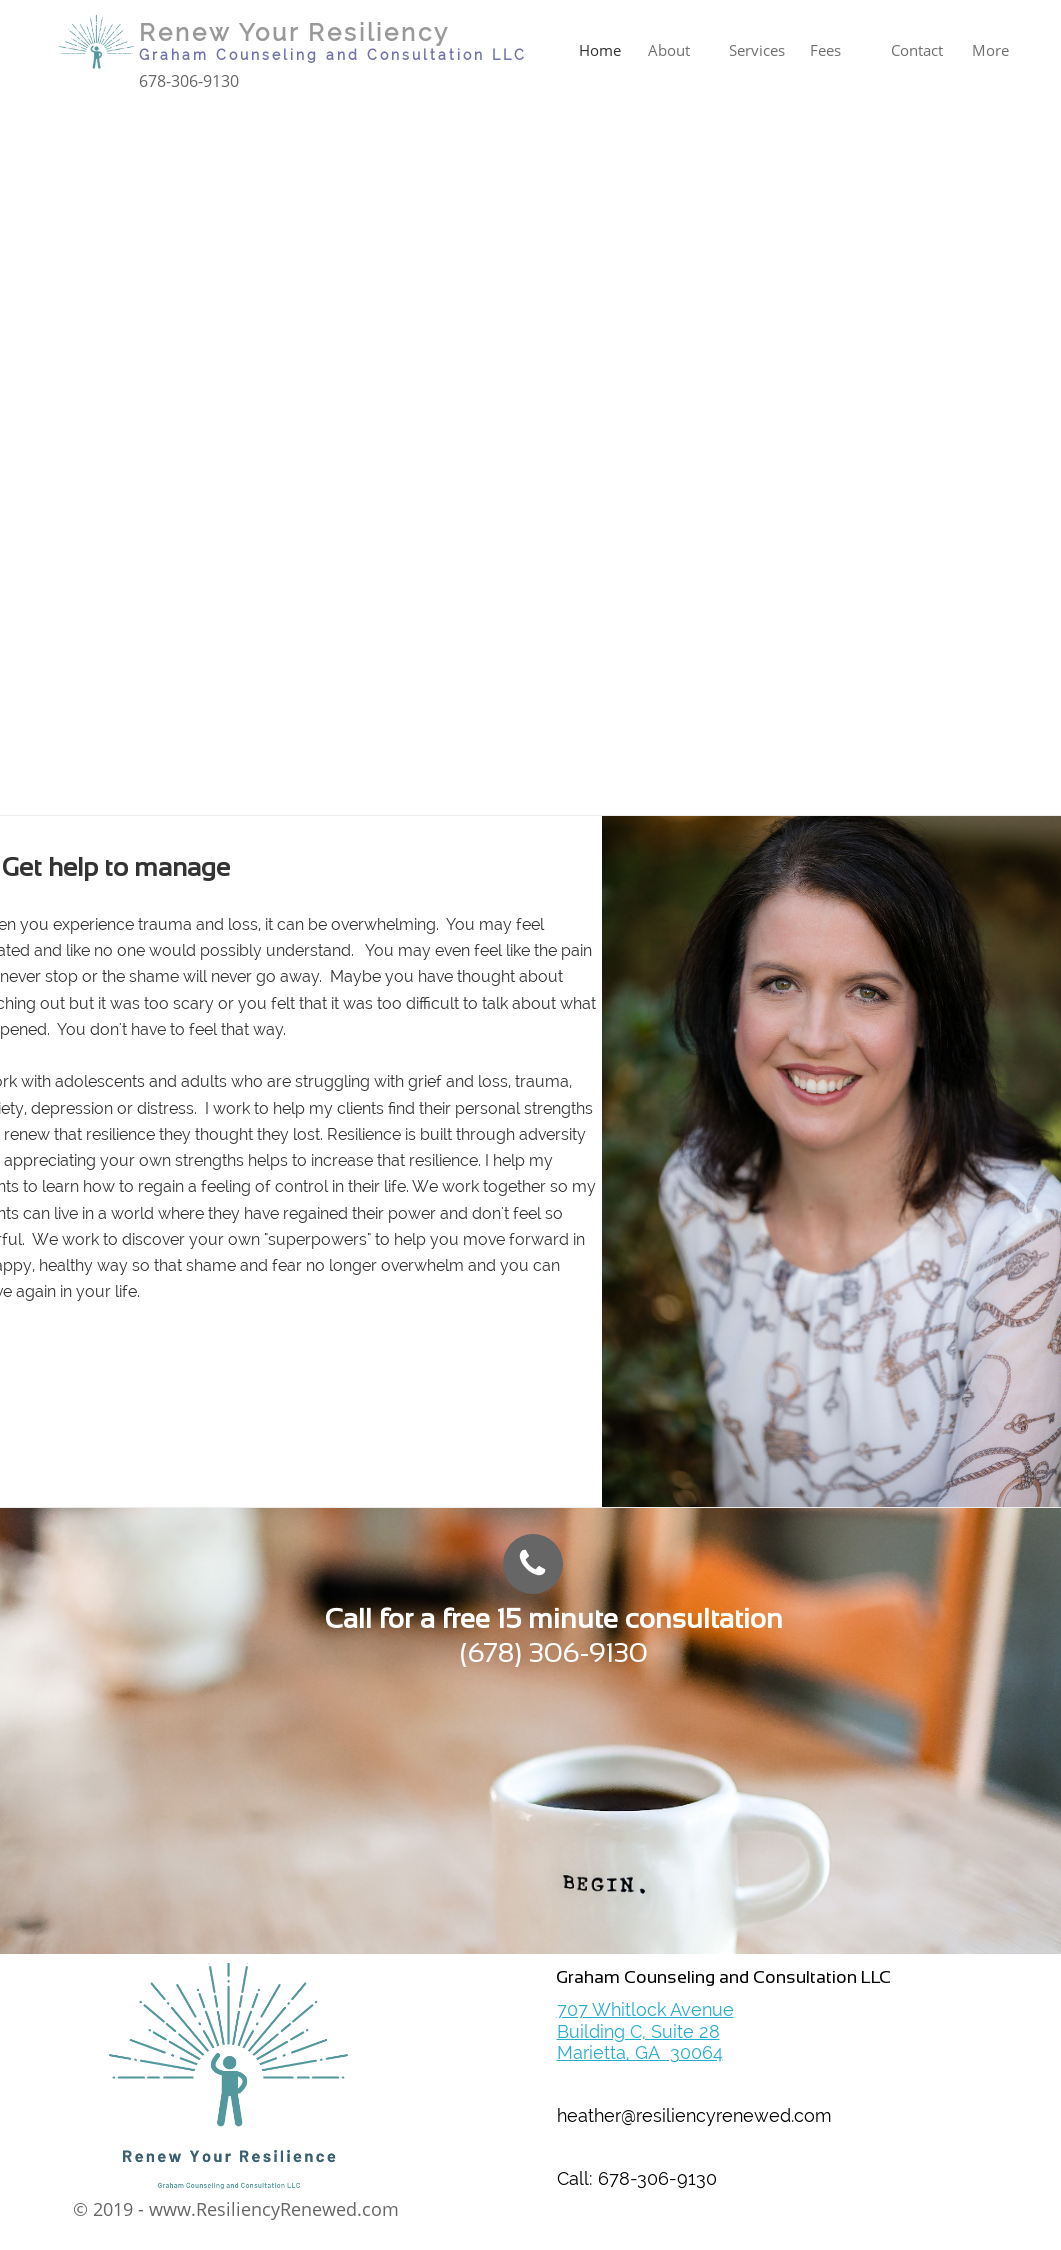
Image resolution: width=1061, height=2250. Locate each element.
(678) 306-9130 (554, 1652)
